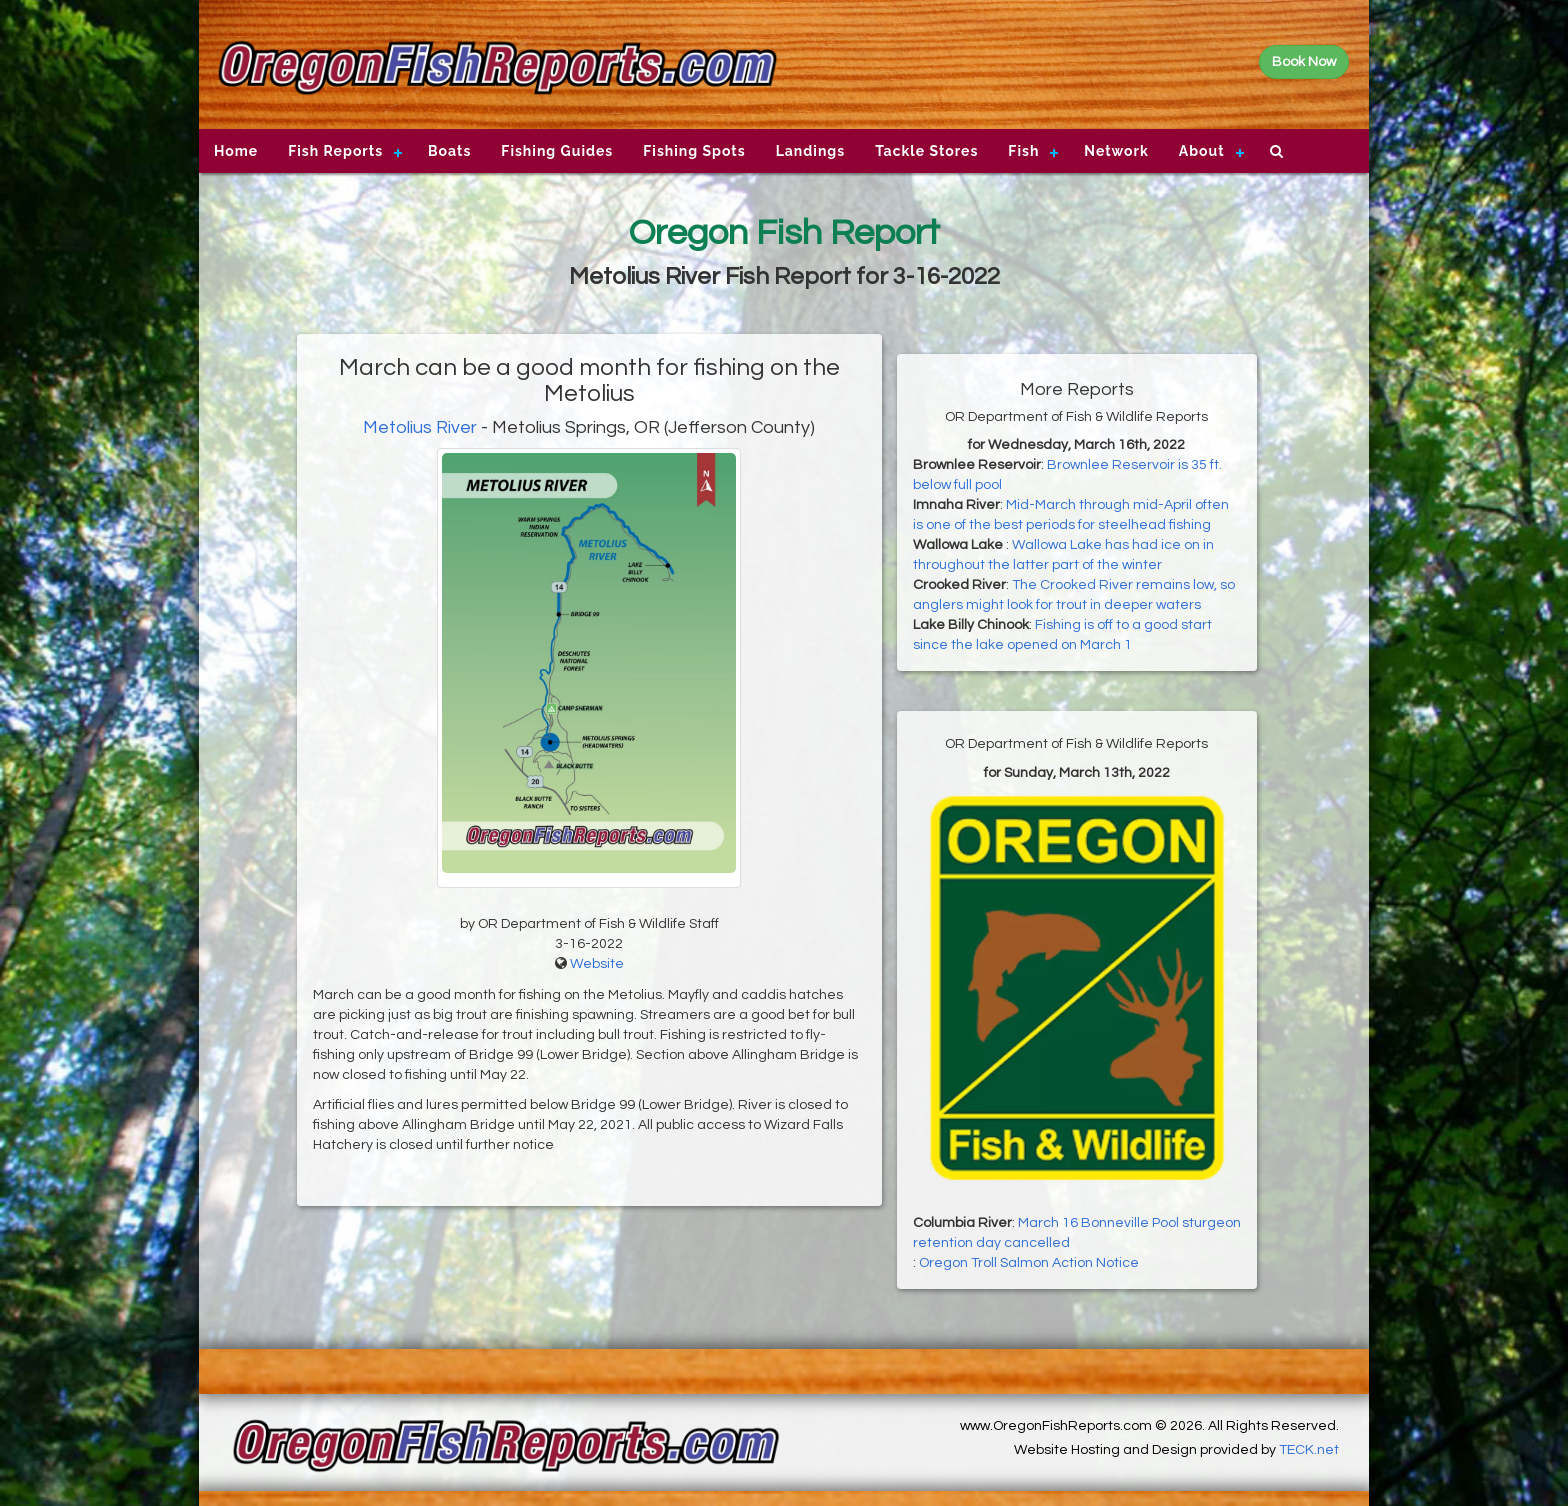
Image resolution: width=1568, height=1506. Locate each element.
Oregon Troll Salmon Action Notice (1029, 1263)
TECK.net (1309, 1450)
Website (597, 964)
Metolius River (420, 427)
